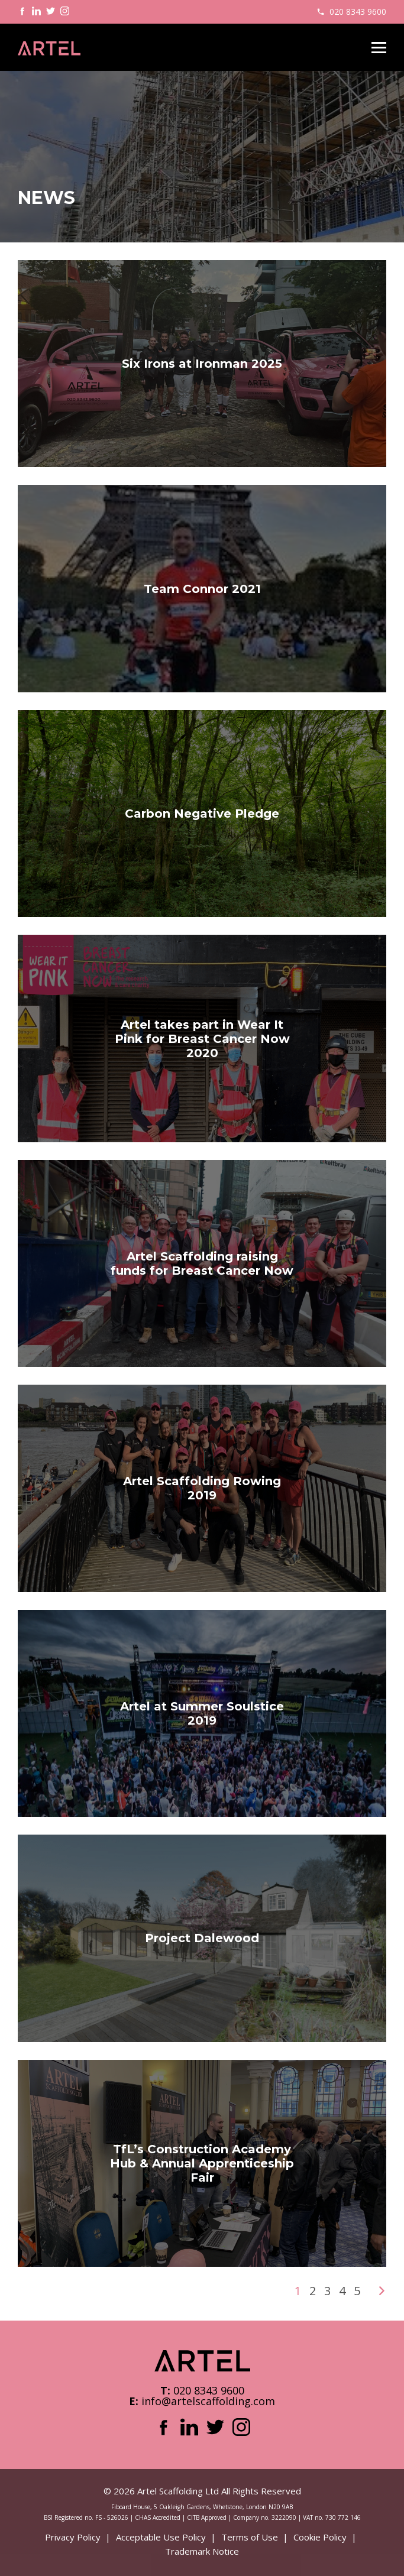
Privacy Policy (73, 2537)
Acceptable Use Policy (161, 2537)
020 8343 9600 (357, 11)
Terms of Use (249, 2537)
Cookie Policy (320, 2537)
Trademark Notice (202, 2551)
